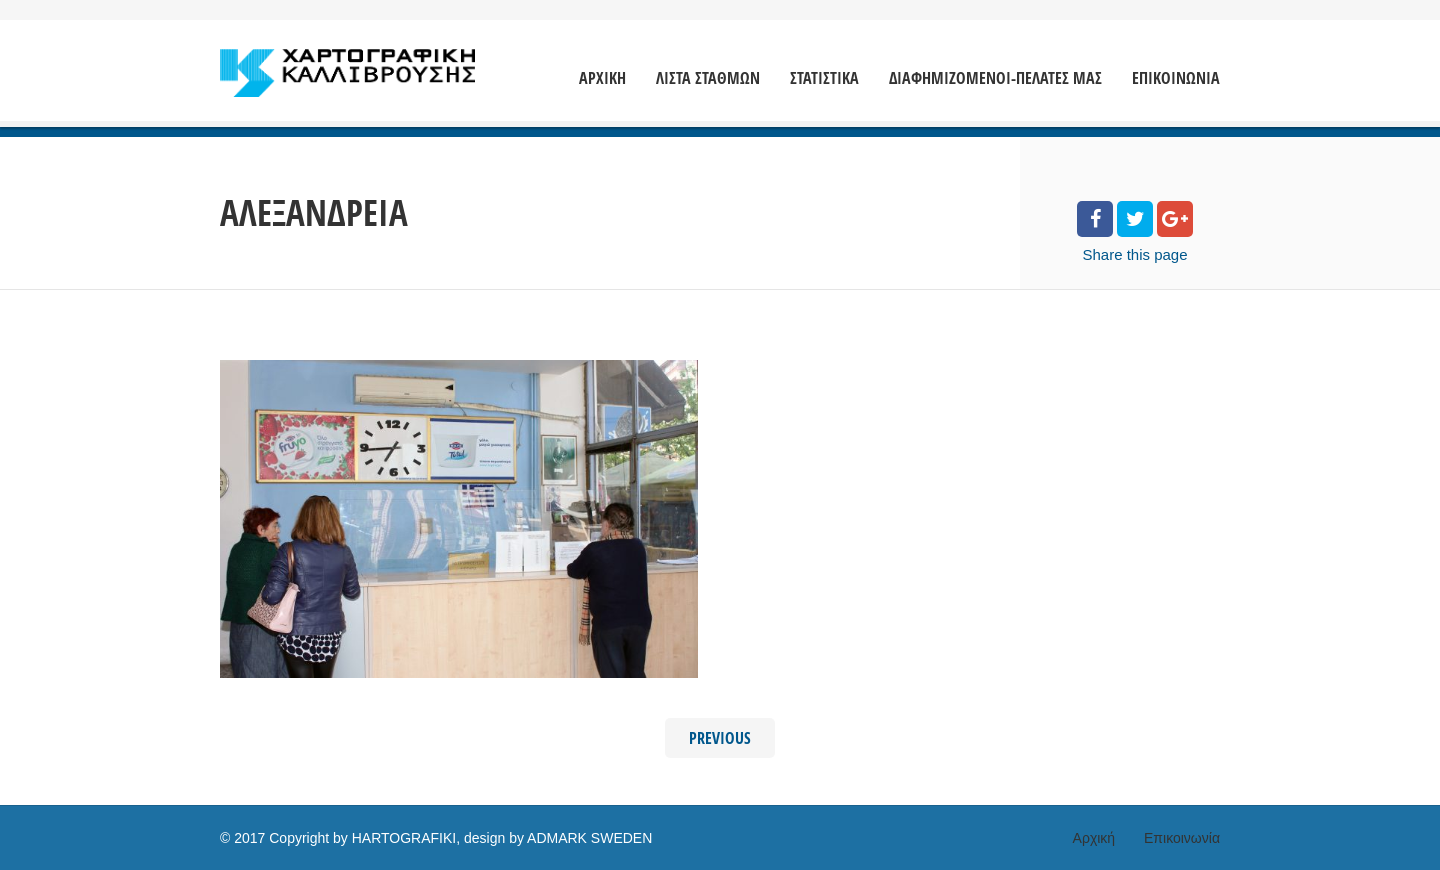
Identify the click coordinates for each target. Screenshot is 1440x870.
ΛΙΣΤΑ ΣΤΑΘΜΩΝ (708, 78)
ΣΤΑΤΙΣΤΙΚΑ (824, 78)
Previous (720, 738)
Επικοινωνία (1182, 838)
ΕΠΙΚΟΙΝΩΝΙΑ (1176, 78)
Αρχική (1094, 838)
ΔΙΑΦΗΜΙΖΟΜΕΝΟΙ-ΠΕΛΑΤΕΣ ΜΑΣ (995, 78)
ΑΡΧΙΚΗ (602, 78)
